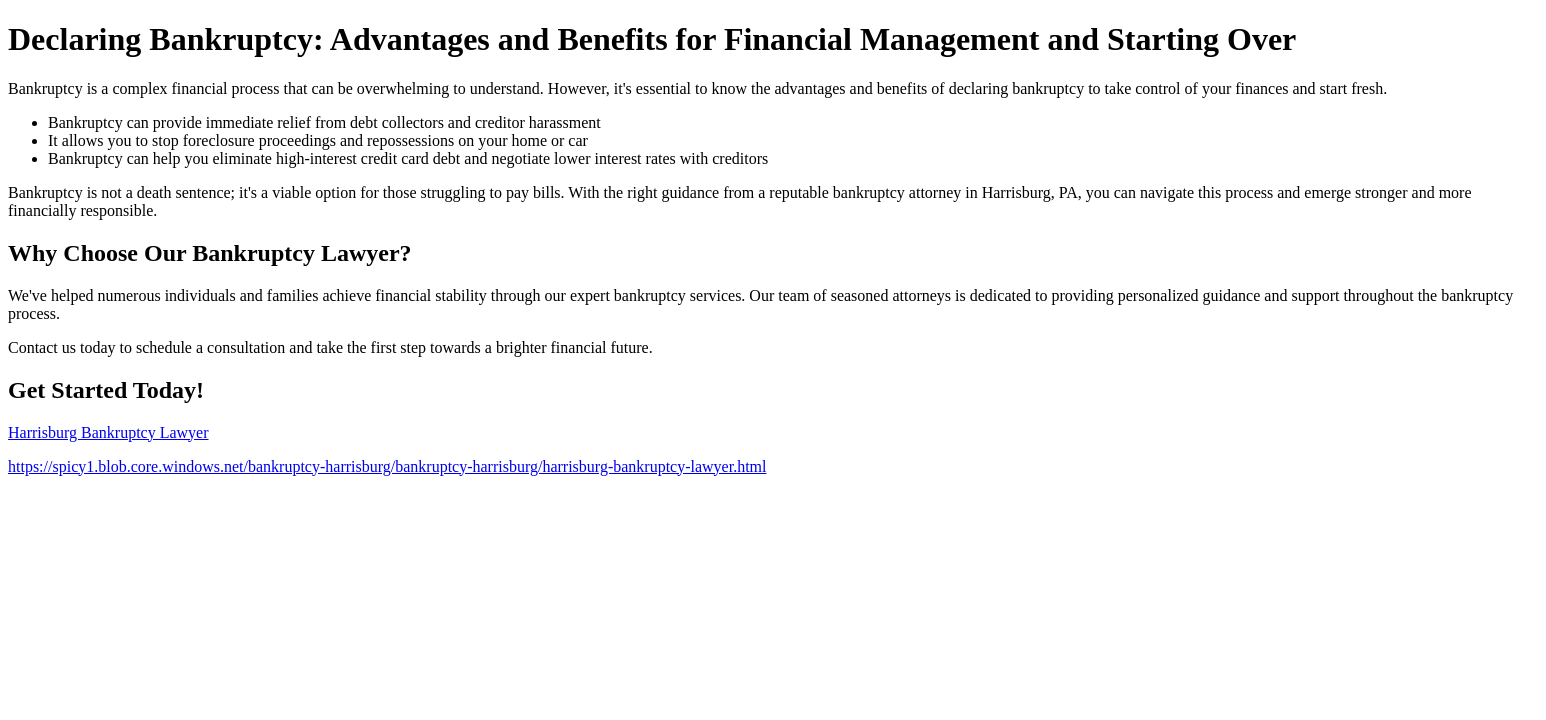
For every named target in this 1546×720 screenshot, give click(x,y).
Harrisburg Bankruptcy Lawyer (108, 432)
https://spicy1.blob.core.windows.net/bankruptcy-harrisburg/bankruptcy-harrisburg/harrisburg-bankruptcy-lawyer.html (387, 466)
